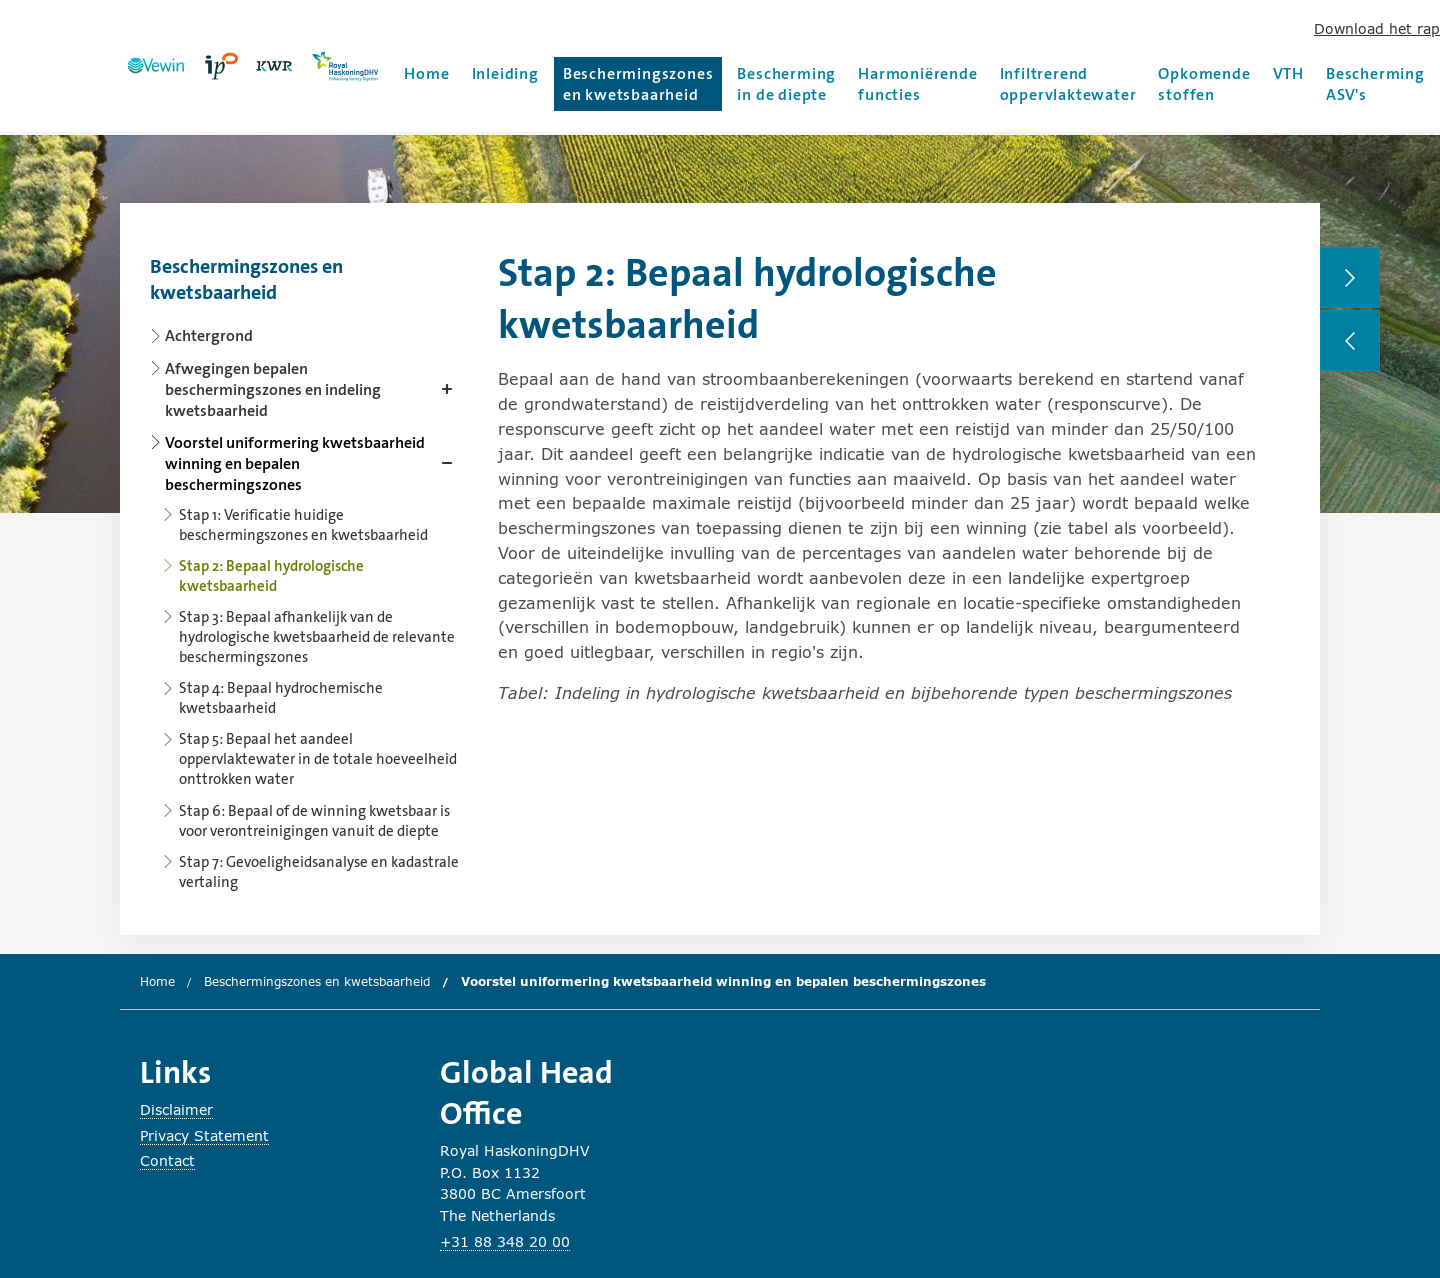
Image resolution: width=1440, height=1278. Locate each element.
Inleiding (505, 73)
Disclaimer (176, 1109)
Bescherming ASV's (1375, 84)
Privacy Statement (204, 1135)
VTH (1288, 73)
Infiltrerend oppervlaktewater (1068, 84)
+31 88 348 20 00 (505, 1241)
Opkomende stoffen (1204, 84)
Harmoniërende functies (917, 84)
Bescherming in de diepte (786, 84)
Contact (167, 1160)
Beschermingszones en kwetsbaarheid (638, 84)
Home (426, 73)
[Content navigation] (305, 568)
